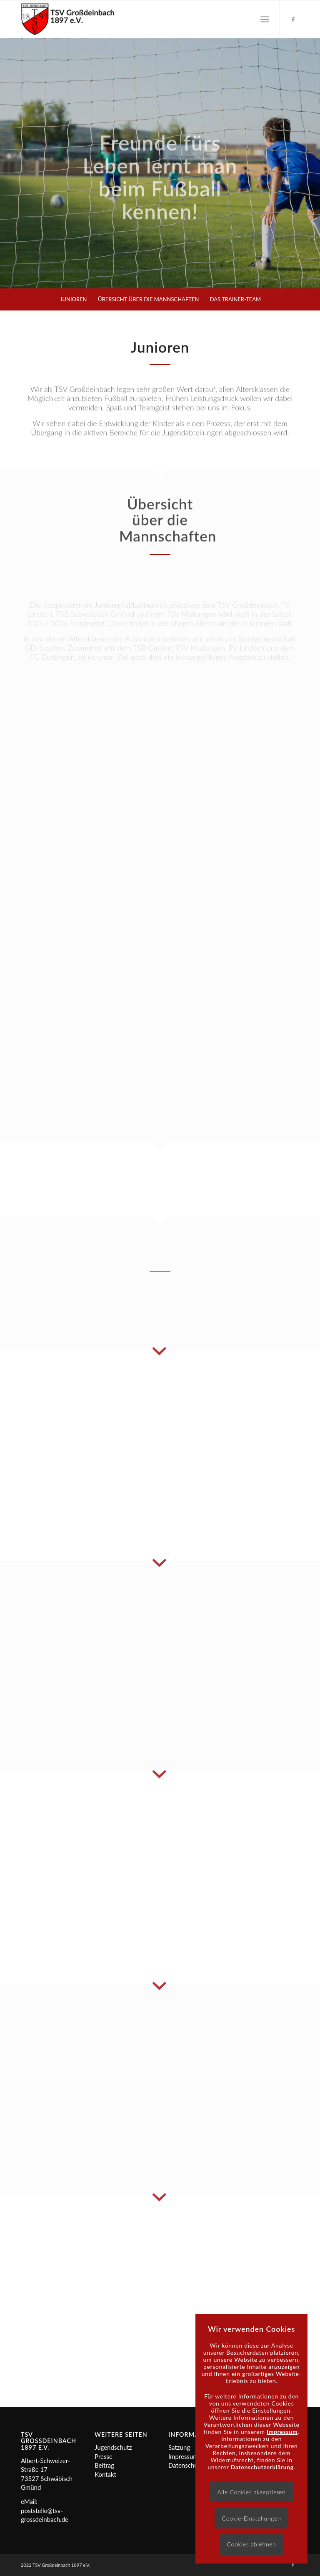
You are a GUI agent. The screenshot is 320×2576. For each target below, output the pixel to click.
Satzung (179, 2447)
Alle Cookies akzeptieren (251, 2492)
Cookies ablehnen (251, 2544)
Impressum (183, 2456)
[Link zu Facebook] (293, 19)
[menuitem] (264, 19)
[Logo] (68, 19)
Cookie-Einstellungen (251, 2518)
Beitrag (104, 2465)
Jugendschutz (113, 2447)
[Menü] (264, 19)
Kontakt (105, 2474)
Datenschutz (185, 2465)
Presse (103, 2456)
